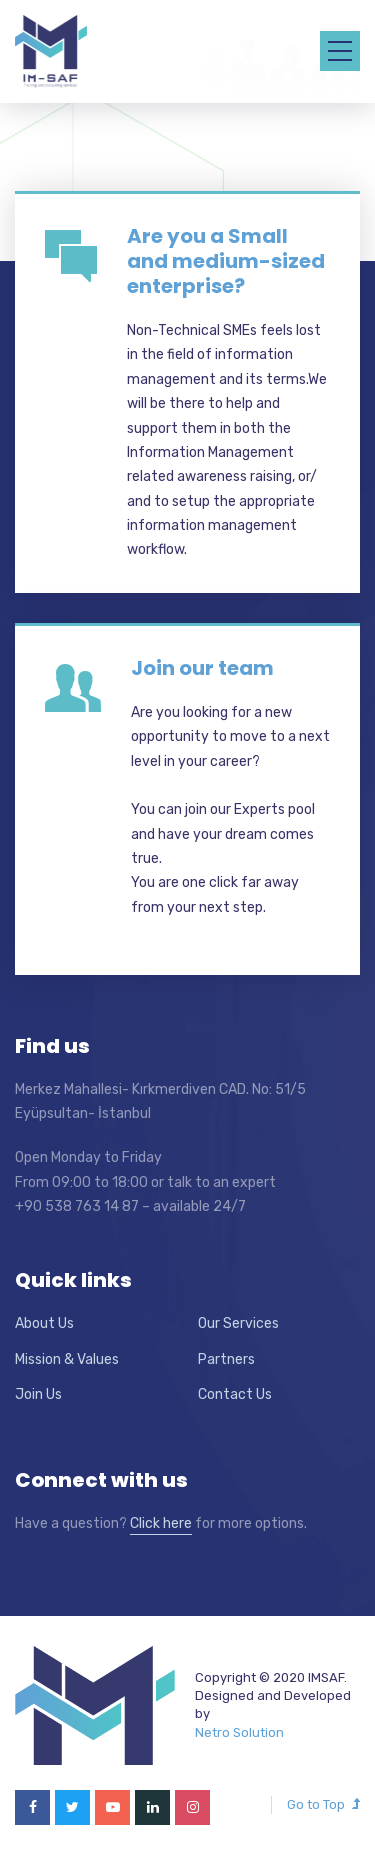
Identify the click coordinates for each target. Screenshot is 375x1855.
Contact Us (235, 1394)
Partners (226, 1359)
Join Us (38, 1394)
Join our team (202, 668)
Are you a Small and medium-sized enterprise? (226, 261)
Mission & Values (67, 1359)
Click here (161, 1523)
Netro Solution (239, 1732)
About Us (44, 1323)
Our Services (238, 1323)
